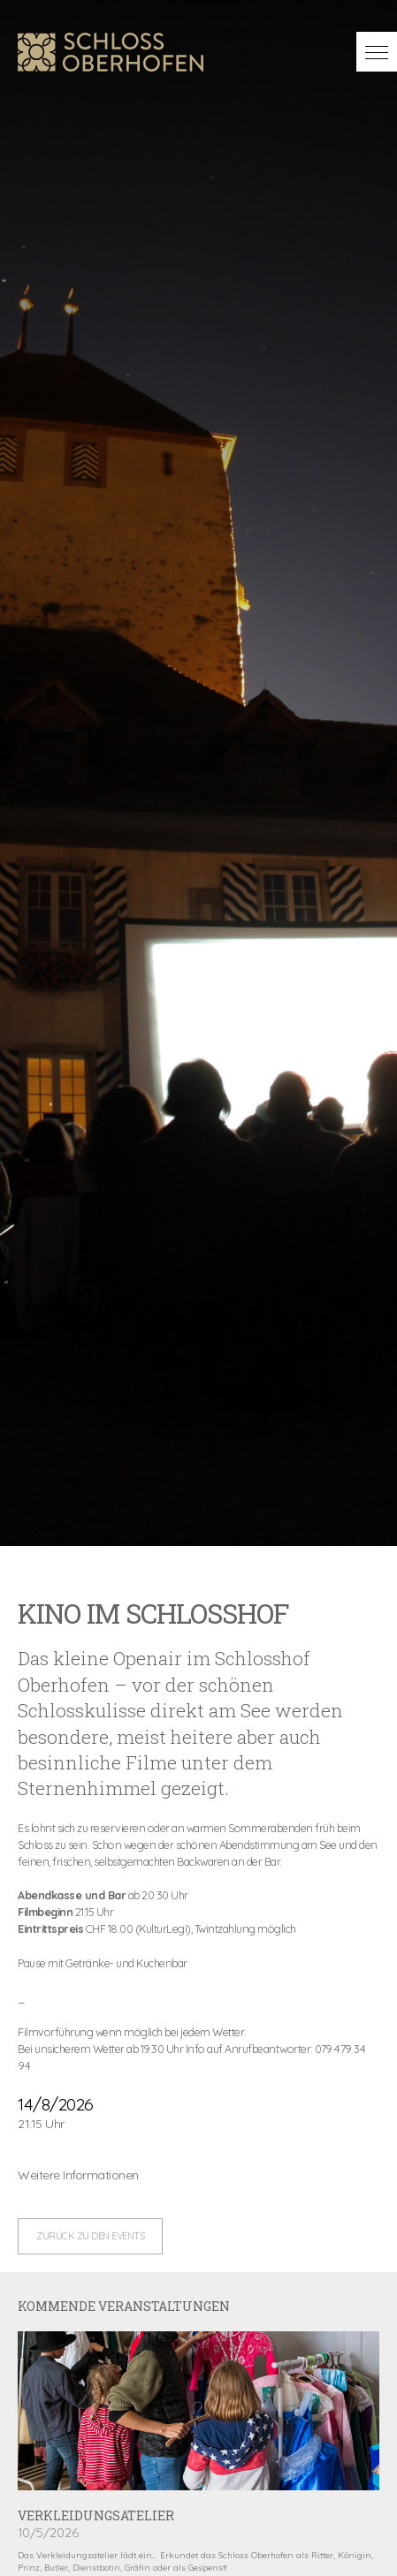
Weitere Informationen (78, 2175)
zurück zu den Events (90, 2236)
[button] (376, 52)
